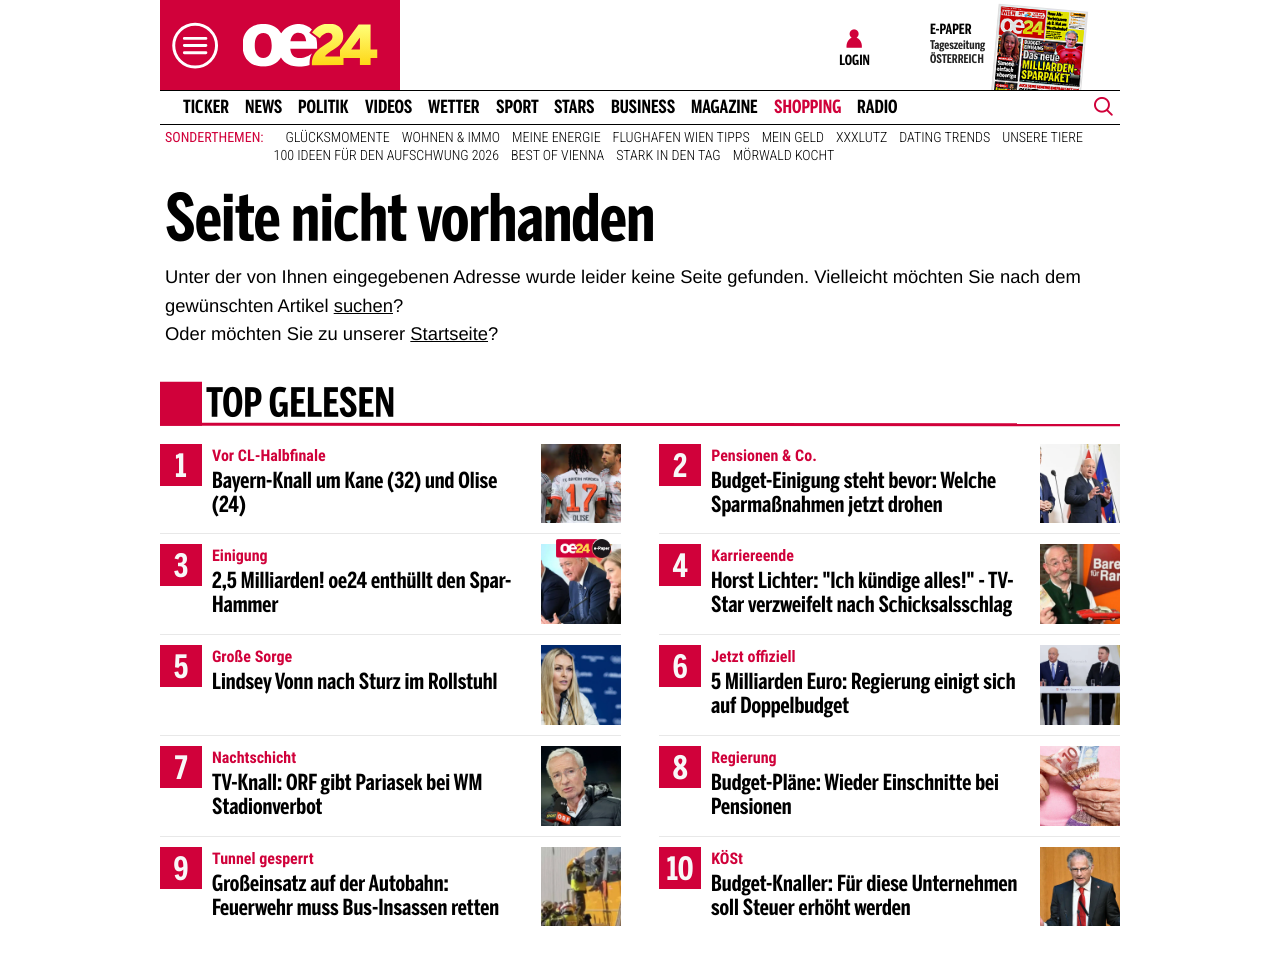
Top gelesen (300, 405)
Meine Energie (556, 138)
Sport (517, 107)
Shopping (807, 107)
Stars (574, 107)
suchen (363, 305)
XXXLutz (861, 138)
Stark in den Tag (668, 156)
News (263, 107)
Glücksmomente (338, 138)
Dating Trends (944, 138)
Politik (323, 107)
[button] (190, 45)
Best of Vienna (557, 156)
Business (643, 107)
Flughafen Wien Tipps (681, 138)
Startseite (449, 333)
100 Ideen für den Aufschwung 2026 (386, 156)
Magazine (724, 107)
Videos (388, 107)
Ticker (206, 107)
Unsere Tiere (1042, 138)
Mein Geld (793, 138)
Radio (877, 107)
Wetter (454, 107)
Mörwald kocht (784, 156)
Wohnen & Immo (451, 138)
